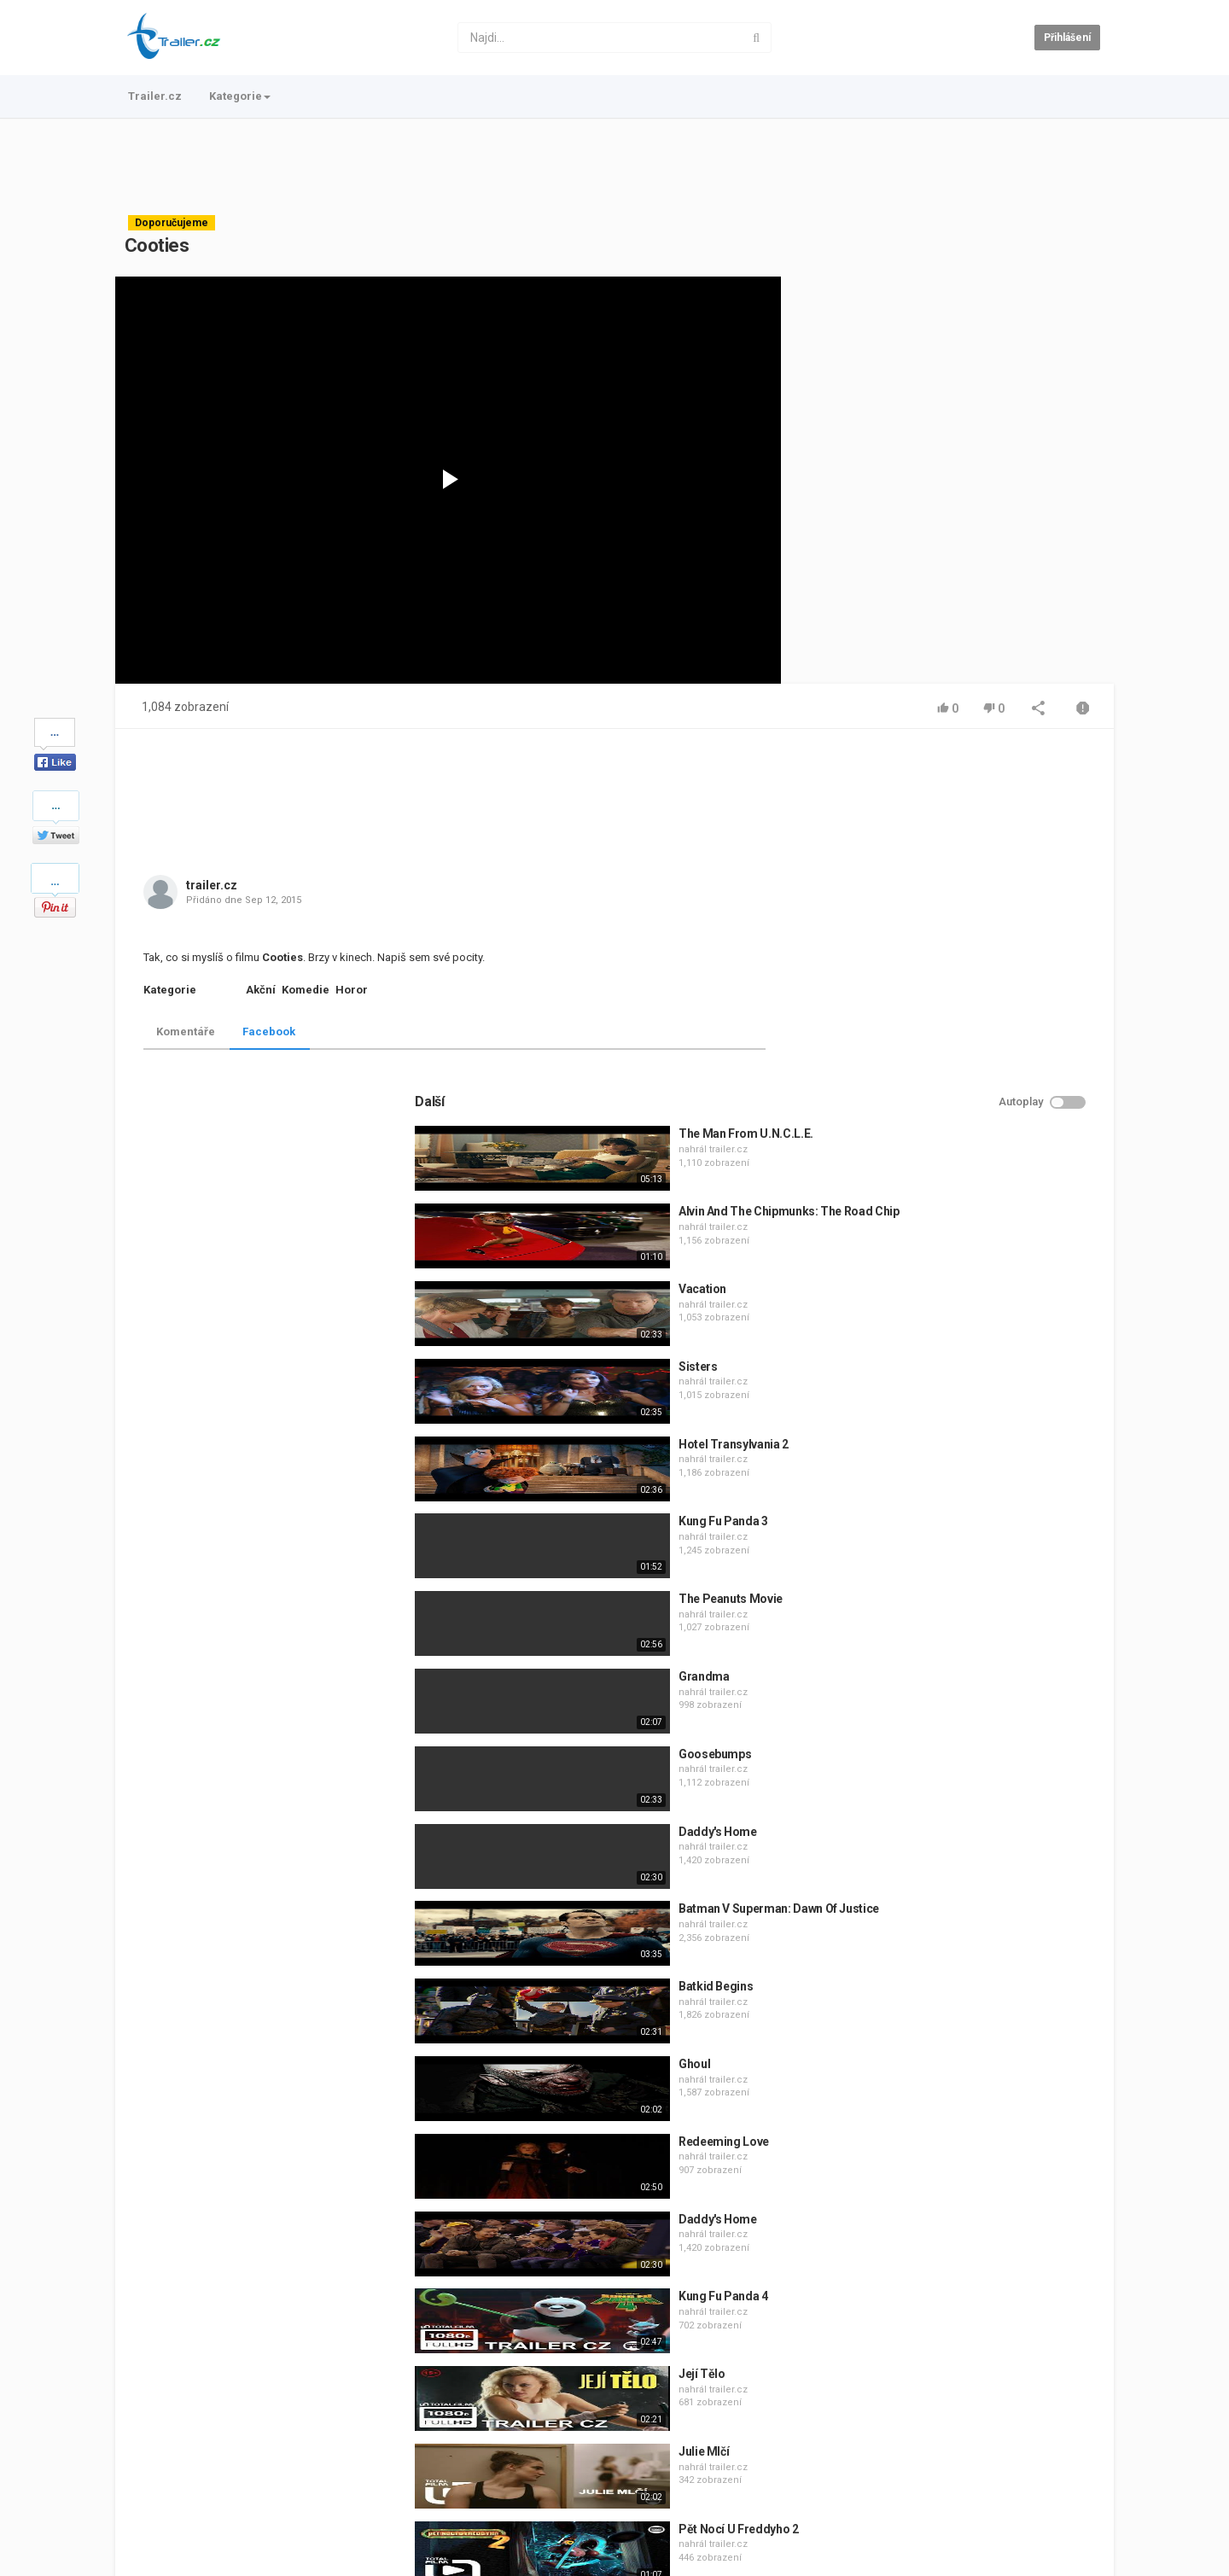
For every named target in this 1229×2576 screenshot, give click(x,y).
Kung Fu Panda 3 (952, 1180)
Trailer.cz (155, 96)
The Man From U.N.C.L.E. (974, 793)
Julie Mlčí (932, 2111)
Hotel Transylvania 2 (962, 1103)
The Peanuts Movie (959, 1258)
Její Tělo (930, 2033)
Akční (261, 989)
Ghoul (923, 1723)
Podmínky (255, 2505)
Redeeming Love (952, 1801)
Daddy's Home (946, 1491)
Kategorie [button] (240, 96)
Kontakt (196, 2505)
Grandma (932, 1336)
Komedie (305, 989)
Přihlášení (1067, 38)
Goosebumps (944, 1413)
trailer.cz (211, 885)
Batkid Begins (944, 1645)
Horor (351, 989)
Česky (1074, 2559)
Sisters (927, 1026)
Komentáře (185, 1031)
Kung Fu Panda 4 (952, 1955)
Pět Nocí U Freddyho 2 (967, 2188)
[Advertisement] (614, 166)
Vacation (931, 948)
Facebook (268, 1031)
